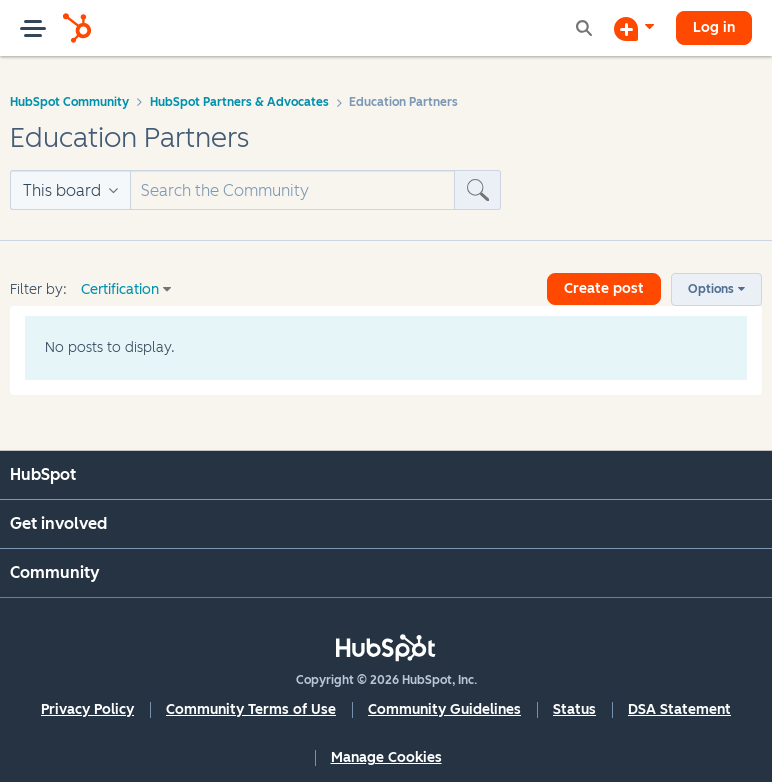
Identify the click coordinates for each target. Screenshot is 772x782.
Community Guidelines (444, 709)
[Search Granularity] (70, 190)
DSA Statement (679, 709)
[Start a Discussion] (634, 28)
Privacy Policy (87, 709)
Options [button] (711, 289)
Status (574, 709)
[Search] (292, 190)
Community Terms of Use (251, 709)
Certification (120, 289)
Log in (714, 27)
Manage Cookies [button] (386, 757)
